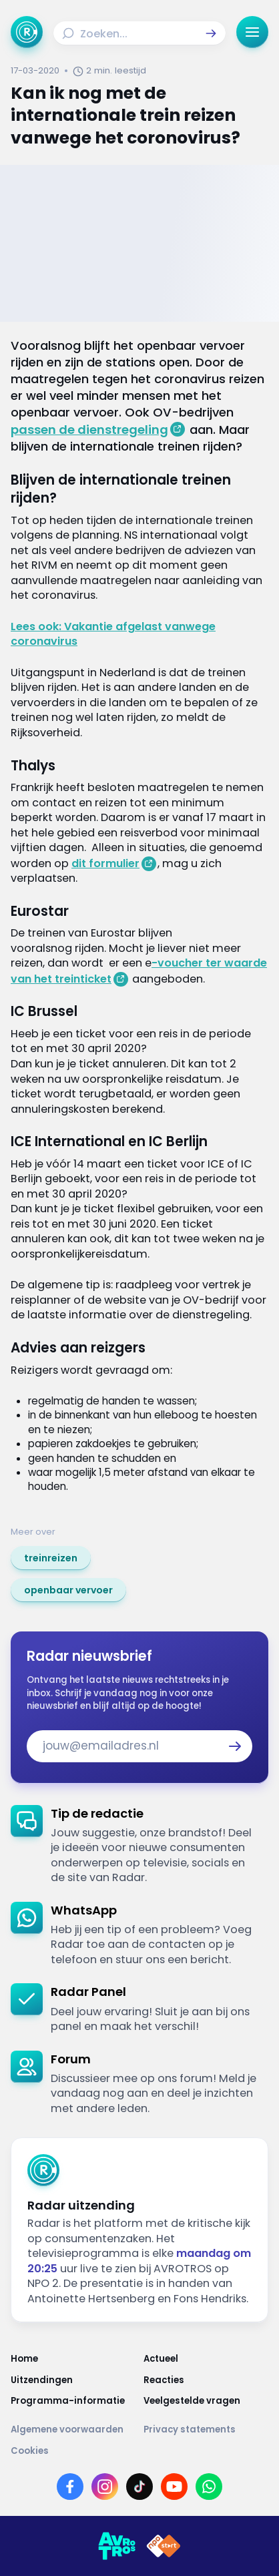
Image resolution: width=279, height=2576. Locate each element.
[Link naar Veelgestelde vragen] (206, 2400)
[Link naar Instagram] (104, 2486)
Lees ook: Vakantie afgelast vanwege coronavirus (113, 634)
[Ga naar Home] (27, 32)
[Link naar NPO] (163, 2546)
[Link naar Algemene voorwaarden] (73, 2429)
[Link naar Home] (73, 2358)
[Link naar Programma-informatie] (73, 2400)
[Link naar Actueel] (206, 2358)
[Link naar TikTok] (139, 2486)
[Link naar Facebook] (70, 2486)
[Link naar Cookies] (139, 2450)
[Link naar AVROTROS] (116, 2546)
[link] (51, 1558)
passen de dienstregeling (89, 429)
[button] (211, 33)
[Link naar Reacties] (206, 2380)
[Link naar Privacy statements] (206, 2429)
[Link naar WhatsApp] (209, 2486)
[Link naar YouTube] (174, 2486)
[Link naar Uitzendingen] (73, 2380)
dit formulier (105, 863)
